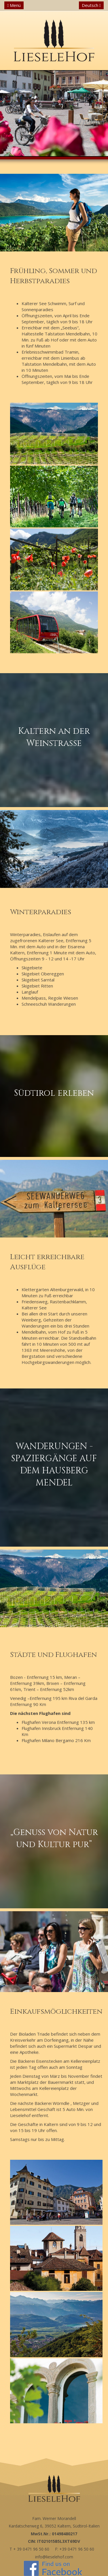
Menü (14, 5)
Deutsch (91, 5)
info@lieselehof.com (54, 2557)
